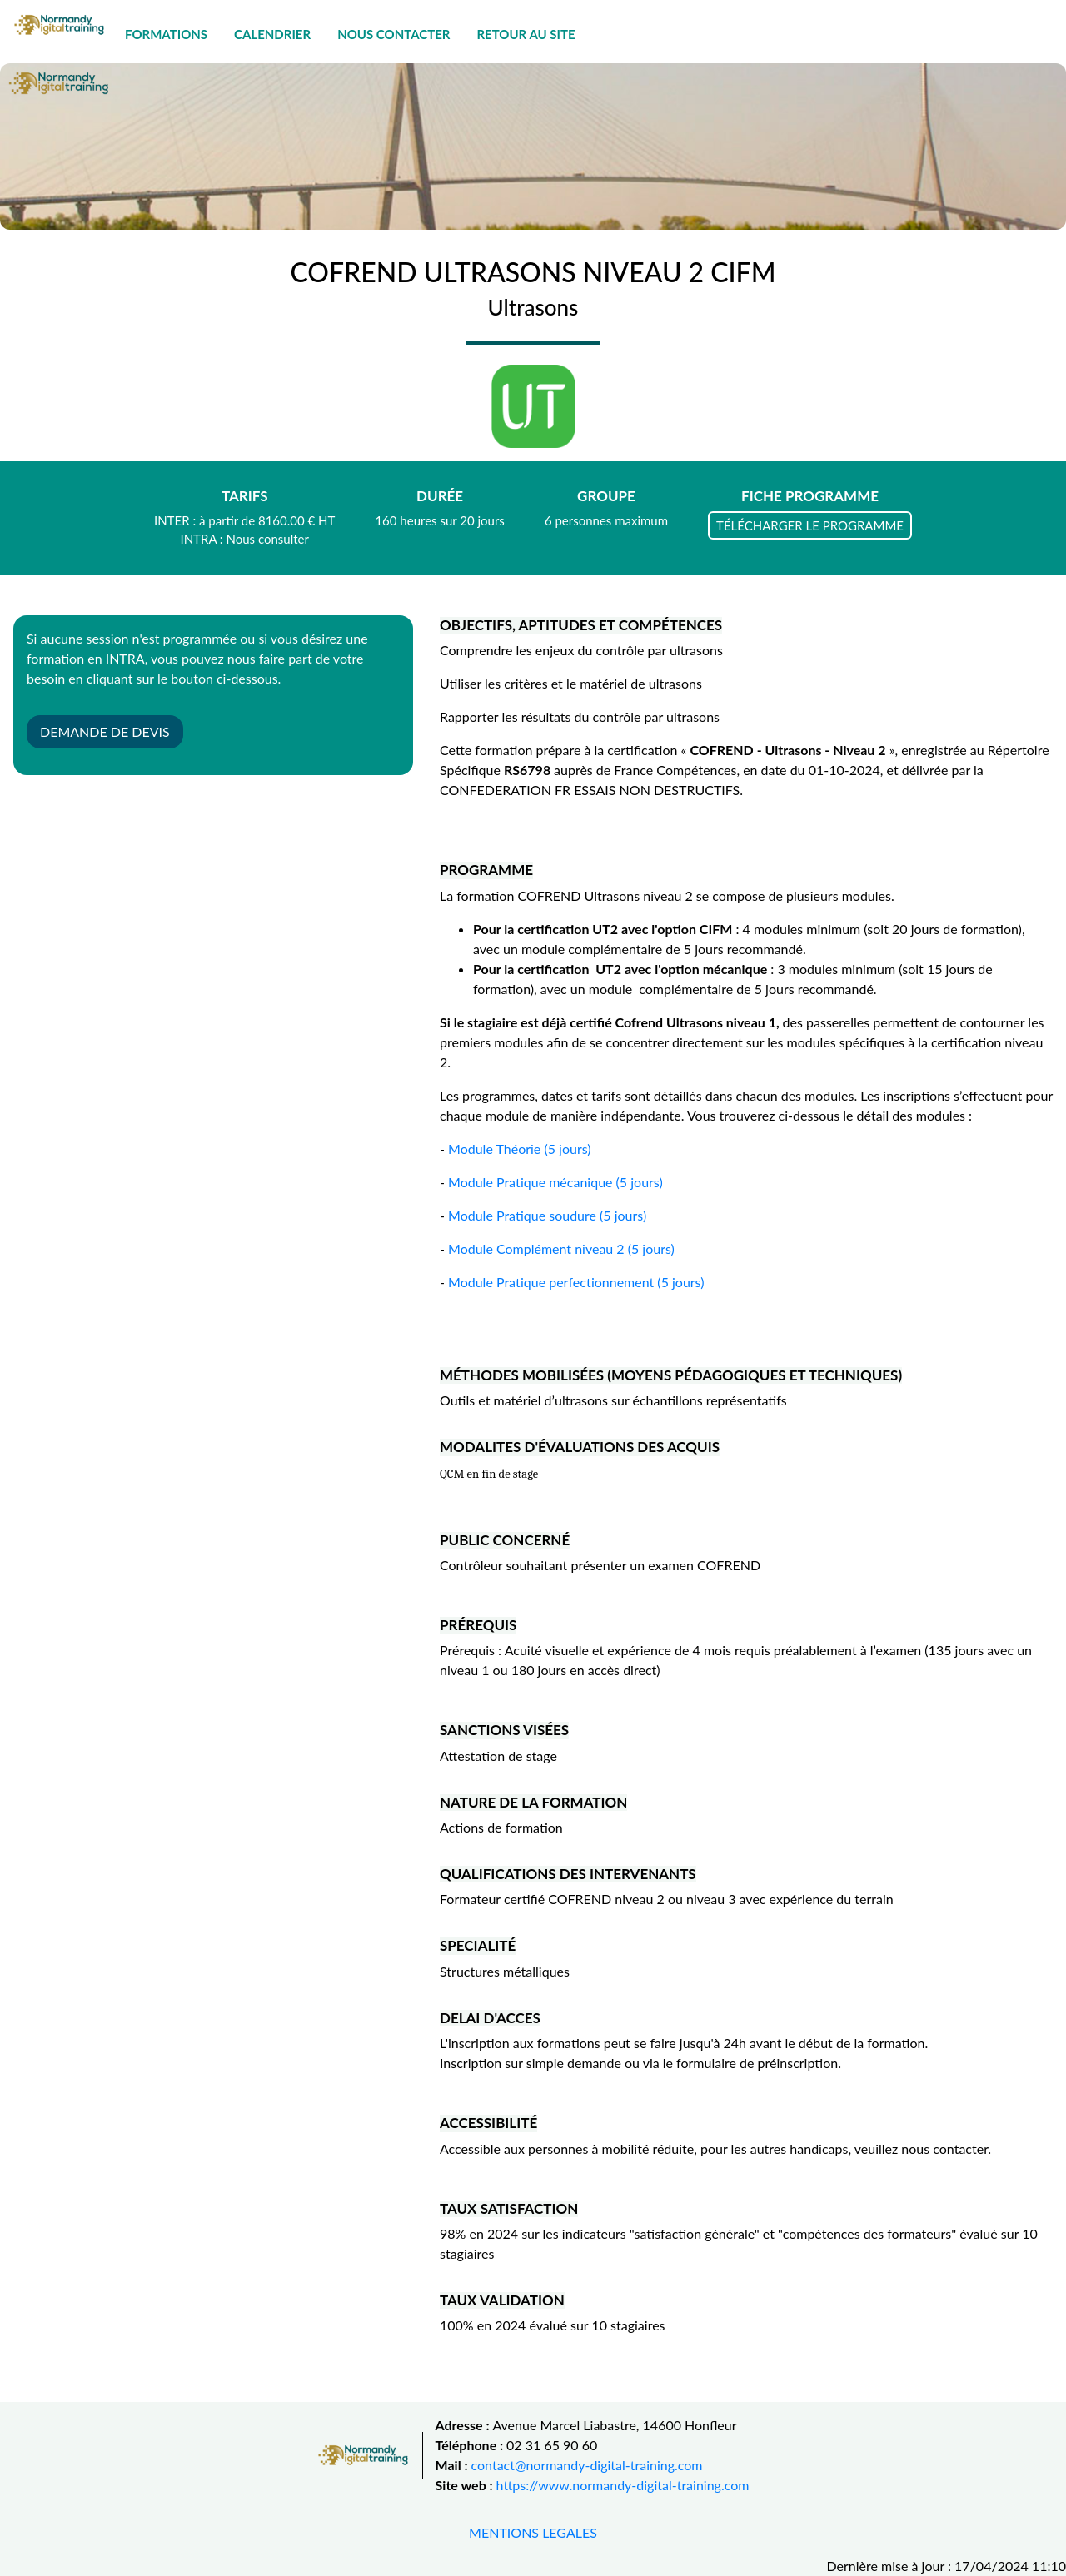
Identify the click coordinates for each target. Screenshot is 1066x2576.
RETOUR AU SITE (525, 34)
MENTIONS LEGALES (533, 2532)
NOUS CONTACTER (393, 34)
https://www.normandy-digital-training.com (623, 2485)
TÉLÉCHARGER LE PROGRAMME (810, 525)
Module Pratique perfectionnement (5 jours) (576, 1282)
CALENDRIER (272, 34)
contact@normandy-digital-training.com (587, 2465)
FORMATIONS (166, 34)
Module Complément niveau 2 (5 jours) (561, 1248)
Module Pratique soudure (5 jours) (547, 1215)
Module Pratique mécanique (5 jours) (555, 1182)
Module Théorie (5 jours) (519, 1148)
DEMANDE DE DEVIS (105, 731)
